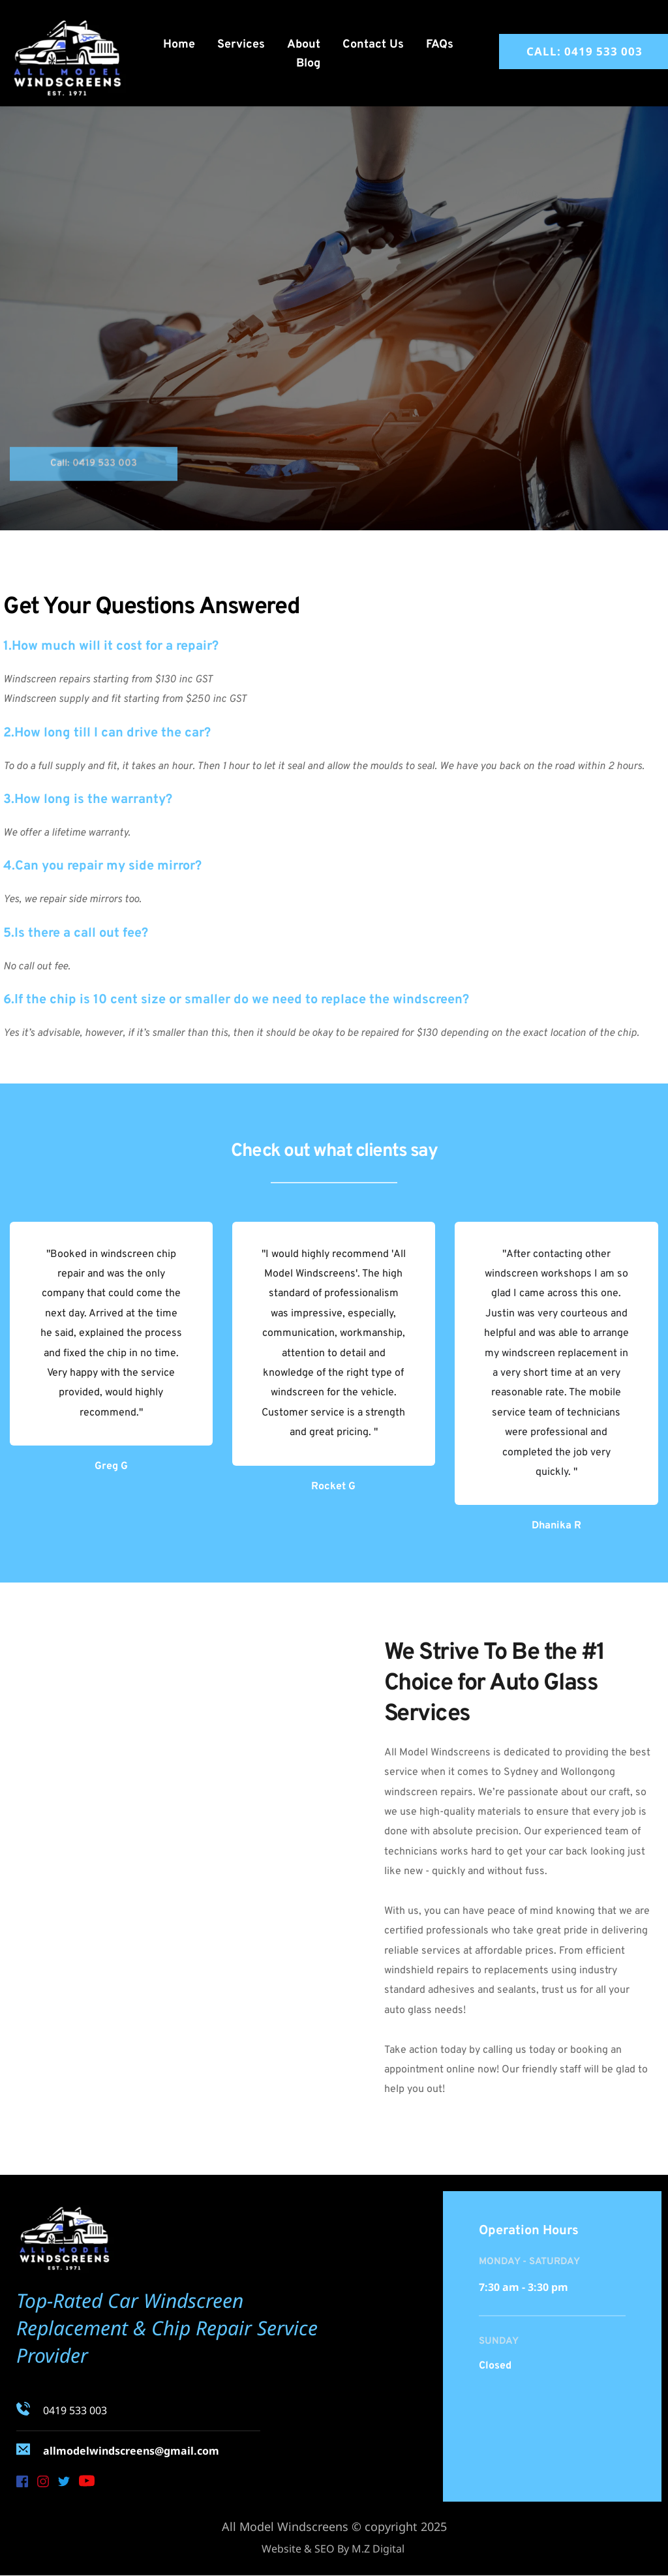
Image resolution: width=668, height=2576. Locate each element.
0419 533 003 (75, 2410)
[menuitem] (179, 45)
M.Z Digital (379, 2548)
